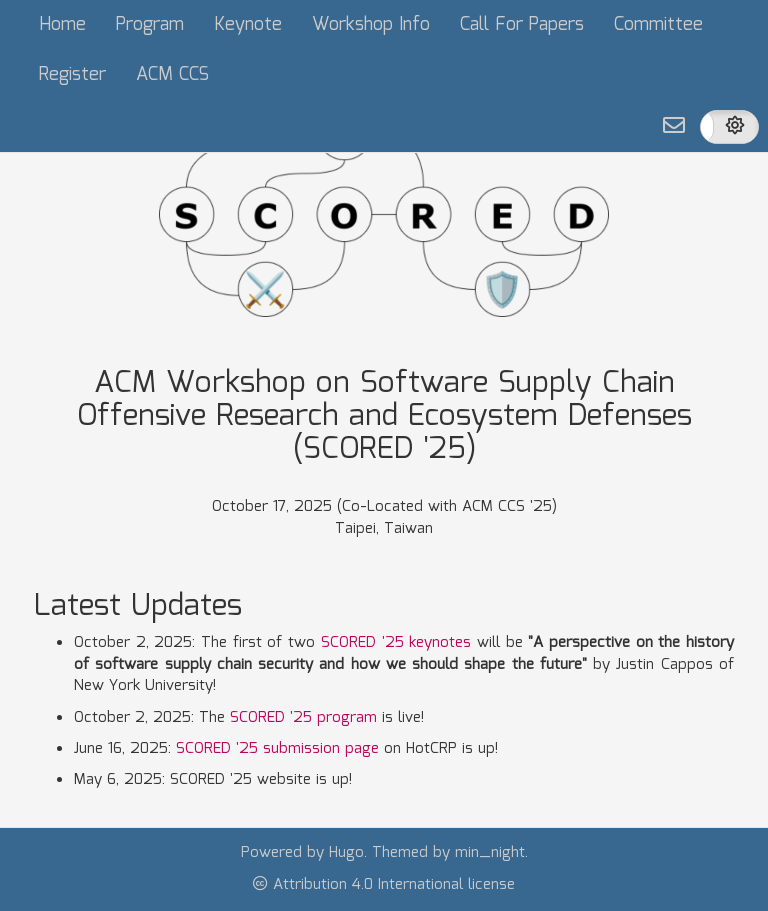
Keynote (248, 25)
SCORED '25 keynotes (396, 643)
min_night (490, 853)
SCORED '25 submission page (277, 749)
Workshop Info (371, 25)
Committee (658, 25)
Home (62, 25)
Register (72, 75)
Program (150, 25)
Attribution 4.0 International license (384, 885)
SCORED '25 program (303, 718)
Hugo (346, 853)
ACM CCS (172, 75)
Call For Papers (522, 25)
